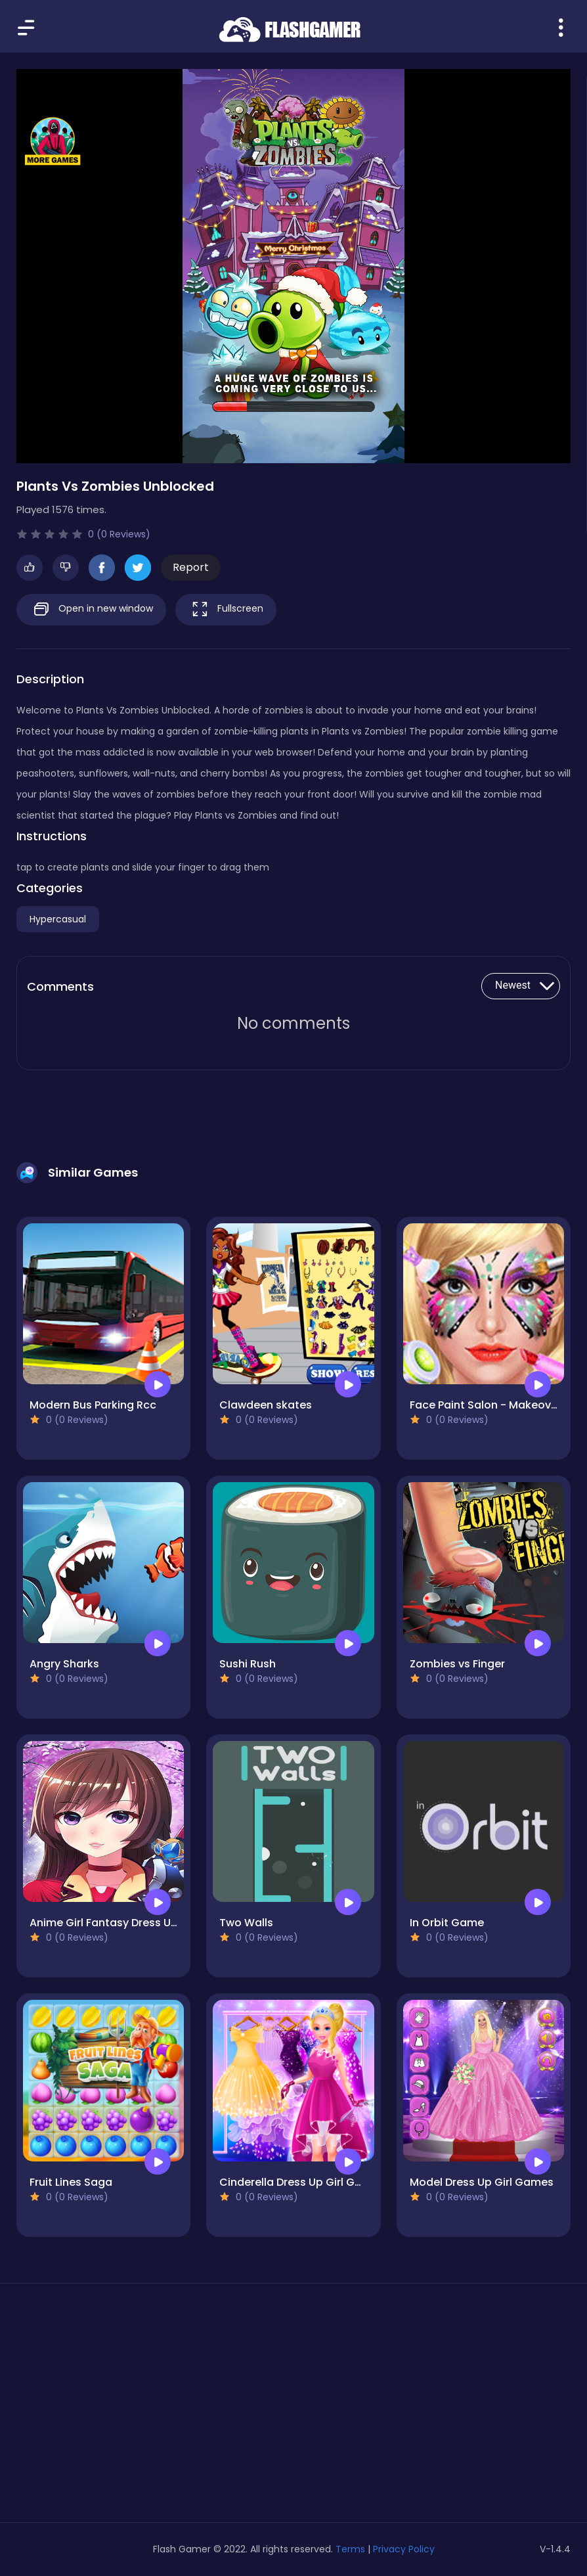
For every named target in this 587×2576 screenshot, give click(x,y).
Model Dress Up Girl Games (482, 2182)
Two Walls (246, 1922)
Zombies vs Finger (457, 1663)
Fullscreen (225, 609)
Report (191, 567)
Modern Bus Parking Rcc (93, 1404)
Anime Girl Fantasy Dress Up (104, 1922)
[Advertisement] (103, 2408)
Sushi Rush (247, 1663)
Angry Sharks (64, 1663)
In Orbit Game (447, 1922)
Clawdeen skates (265, 1404)
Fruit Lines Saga (71, 2182)
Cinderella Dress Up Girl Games (302, 2182)
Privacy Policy (404, 2549)
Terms (350, 2549)
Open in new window (91, 609)
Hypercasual (58, 919)
